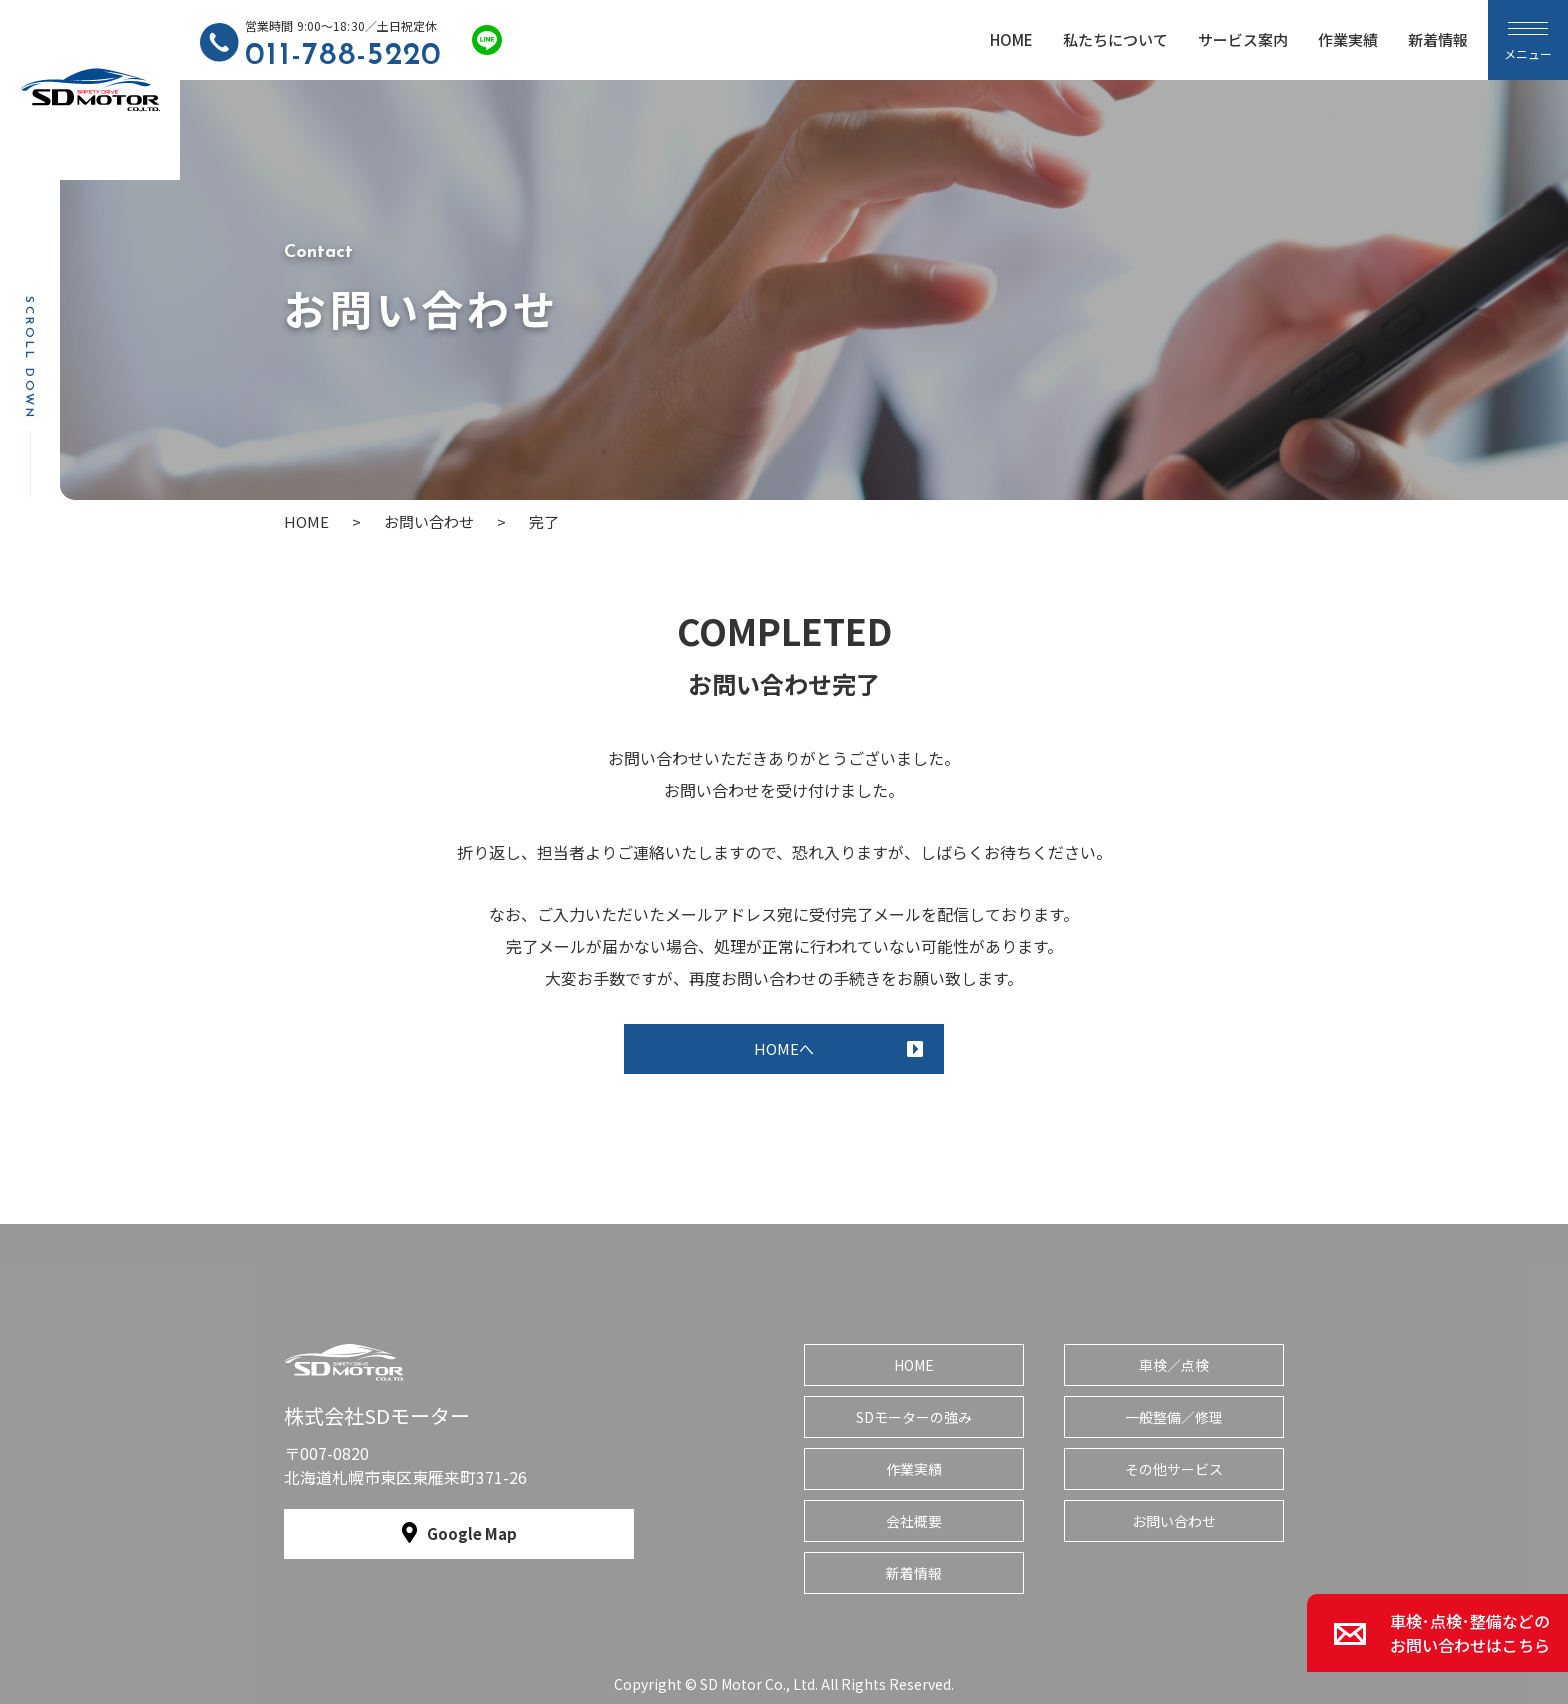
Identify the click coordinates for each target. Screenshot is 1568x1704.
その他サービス (1174, 1469)
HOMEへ (784, 1048)
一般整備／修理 (1174, 1417)
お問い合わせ (1174, 1521)
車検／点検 (1174, 1365)
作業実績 (1348, 39)
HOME (1011, 39)
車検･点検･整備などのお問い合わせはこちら (1470, 1633)
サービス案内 (1243, 39)
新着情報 (1438, 39)
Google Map (472, 1533)
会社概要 (914, 1521)
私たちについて (1115, 39)
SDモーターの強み (914, 1417)
